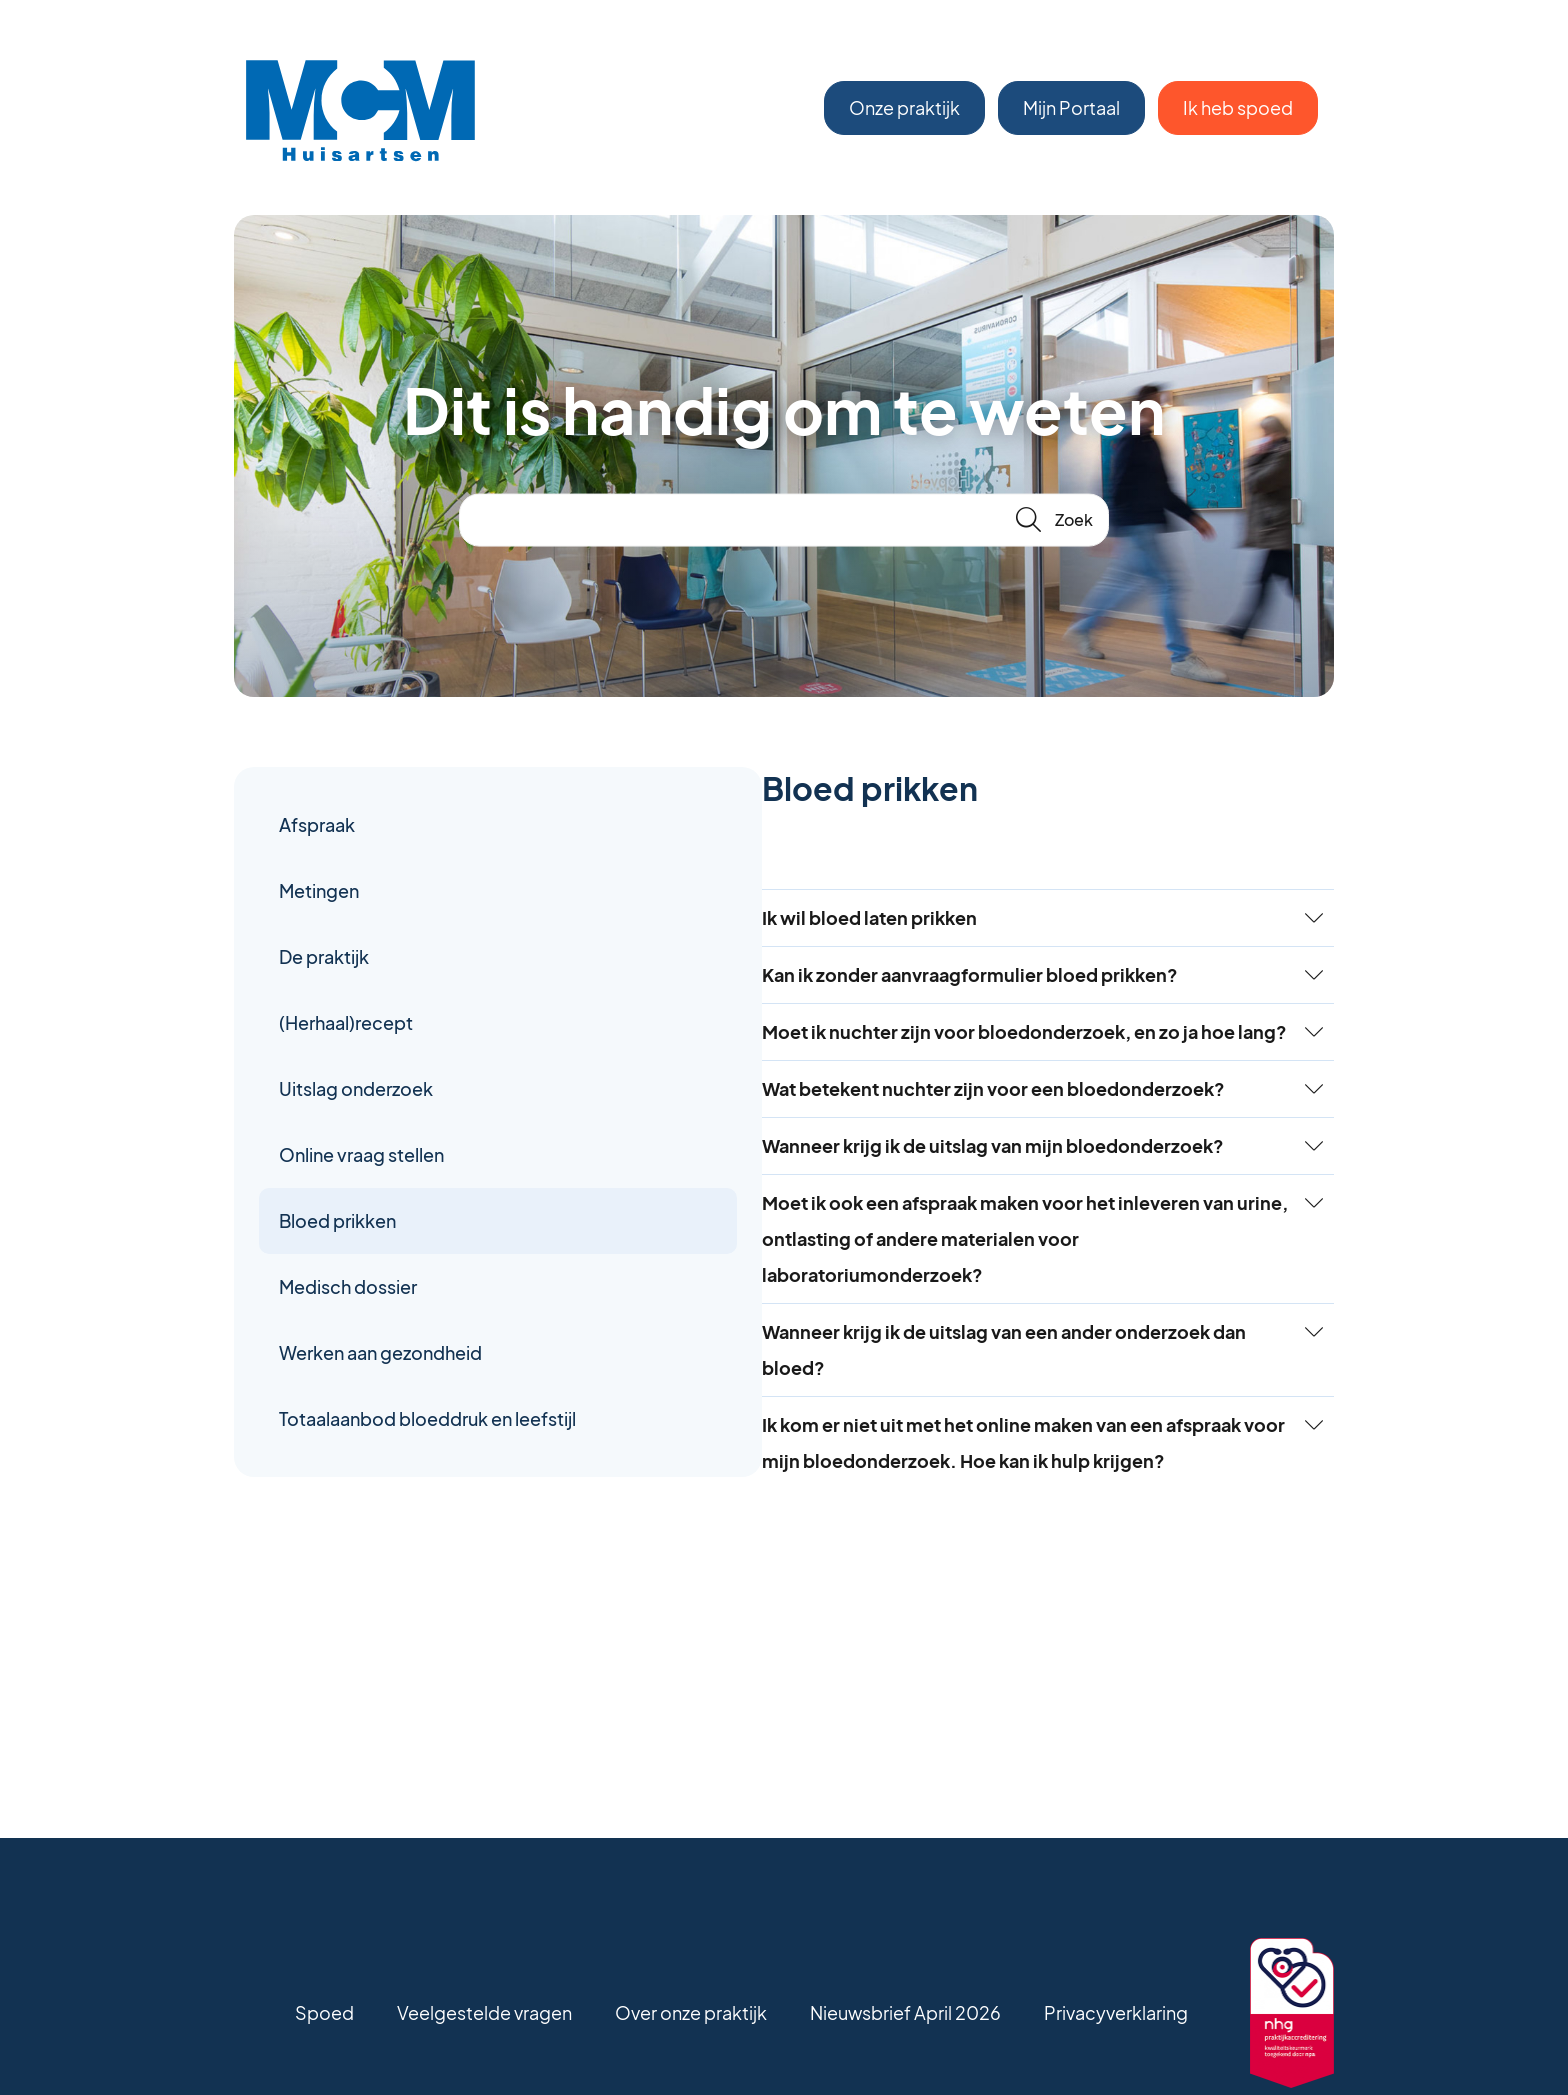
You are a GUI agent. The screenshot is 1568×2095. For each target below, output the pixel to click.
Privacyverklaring (1116, 2012)
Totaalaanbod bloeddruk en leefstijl (395, 1436)
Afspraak (317, 824)
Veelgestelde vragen (484, 2012)
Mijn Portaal (1071, 107)
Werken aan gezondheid (380, 1352)
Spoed (324, 2012)
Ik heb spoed (1238, 107)
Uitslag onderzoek (356, 1088)
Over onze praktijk (691, 2012)
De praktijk (324, 956)
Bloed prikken (337, 1220)
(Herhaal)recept (346, 1022)
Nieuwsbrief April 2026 (905, 2012)
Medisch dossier (348, 1286)
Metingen (319, 890)
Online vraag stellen (361, 1154)
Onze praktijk (904, 107)
